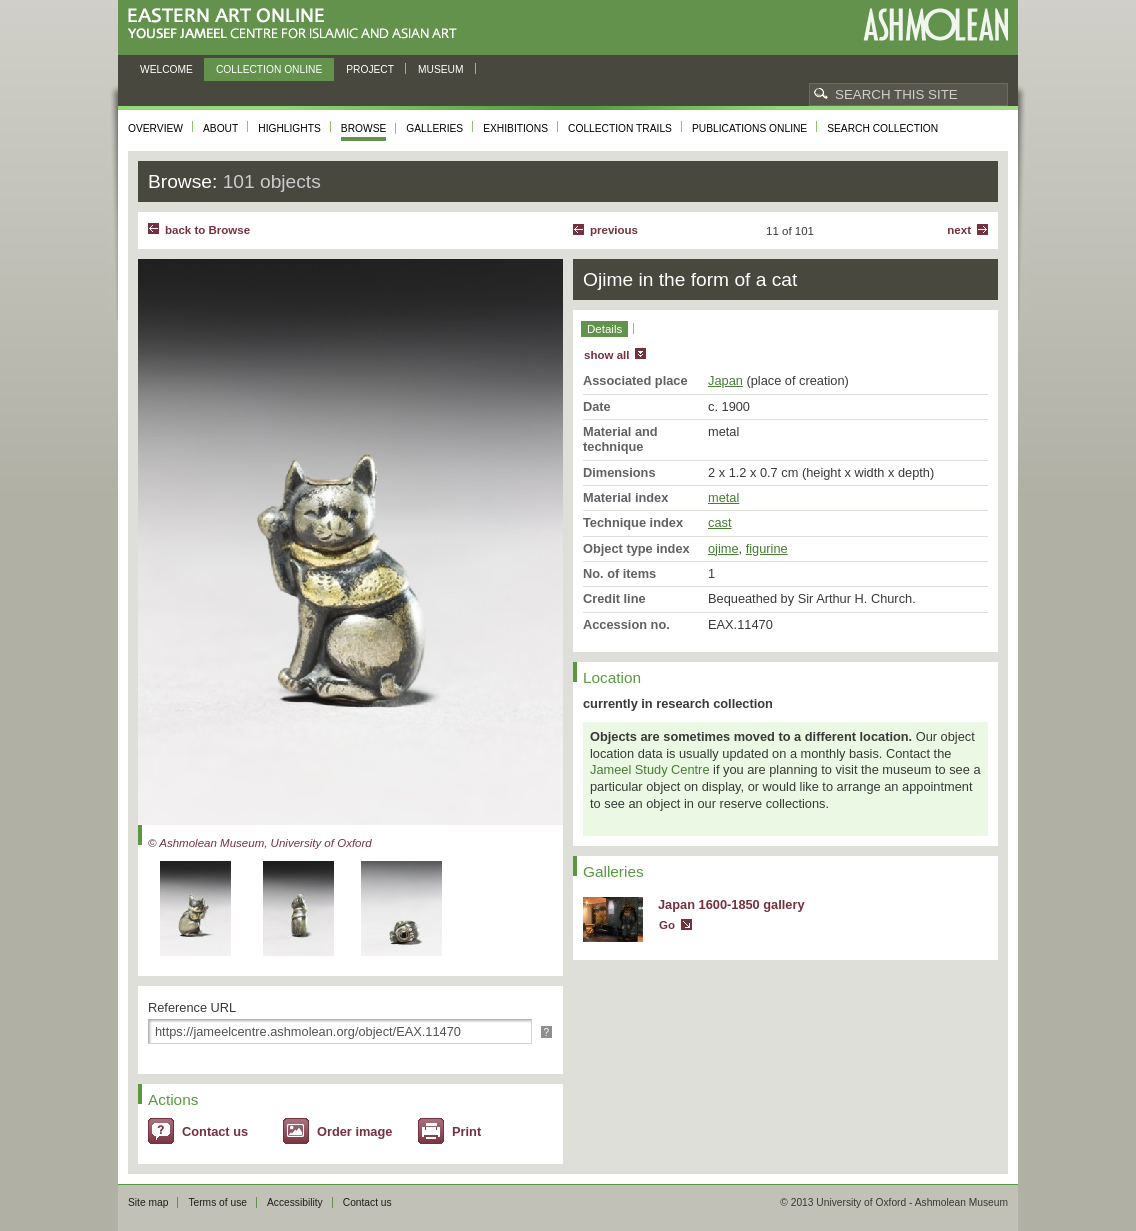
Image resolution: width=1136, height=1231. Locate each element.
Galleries (434, 128)
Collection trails (620, 128)
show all (606, 355)
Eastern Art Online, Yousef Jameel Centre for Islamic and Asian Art (297, 24)
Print (466, 1131)
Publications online (749, 128)
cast (719, 522)
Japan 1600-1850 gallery (731, 904)
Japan (725, 380)
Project (370, 69)
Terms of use (217, 1202)
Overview (155, 128)
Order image (354, 1131)
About (220, 128)
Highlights (289, 128)
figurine (767, 548)
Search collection (882, 128)
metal (723, 497)
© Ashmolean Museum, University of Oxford (260, 843)
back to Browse (207, 230)
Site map (148, 1202)
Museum (441, 69)
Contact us (215, 1131)
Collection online (269, 69)
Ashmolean (935, 24)
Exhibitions (515, 128)
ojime (723, 548)
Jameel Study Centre (650, 769)
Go (667, 925)
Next (959, 230)
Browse (364, 128)
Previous (614, 230)
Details (604, 329)
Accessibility (295, 1202)
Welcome (166, 69)
